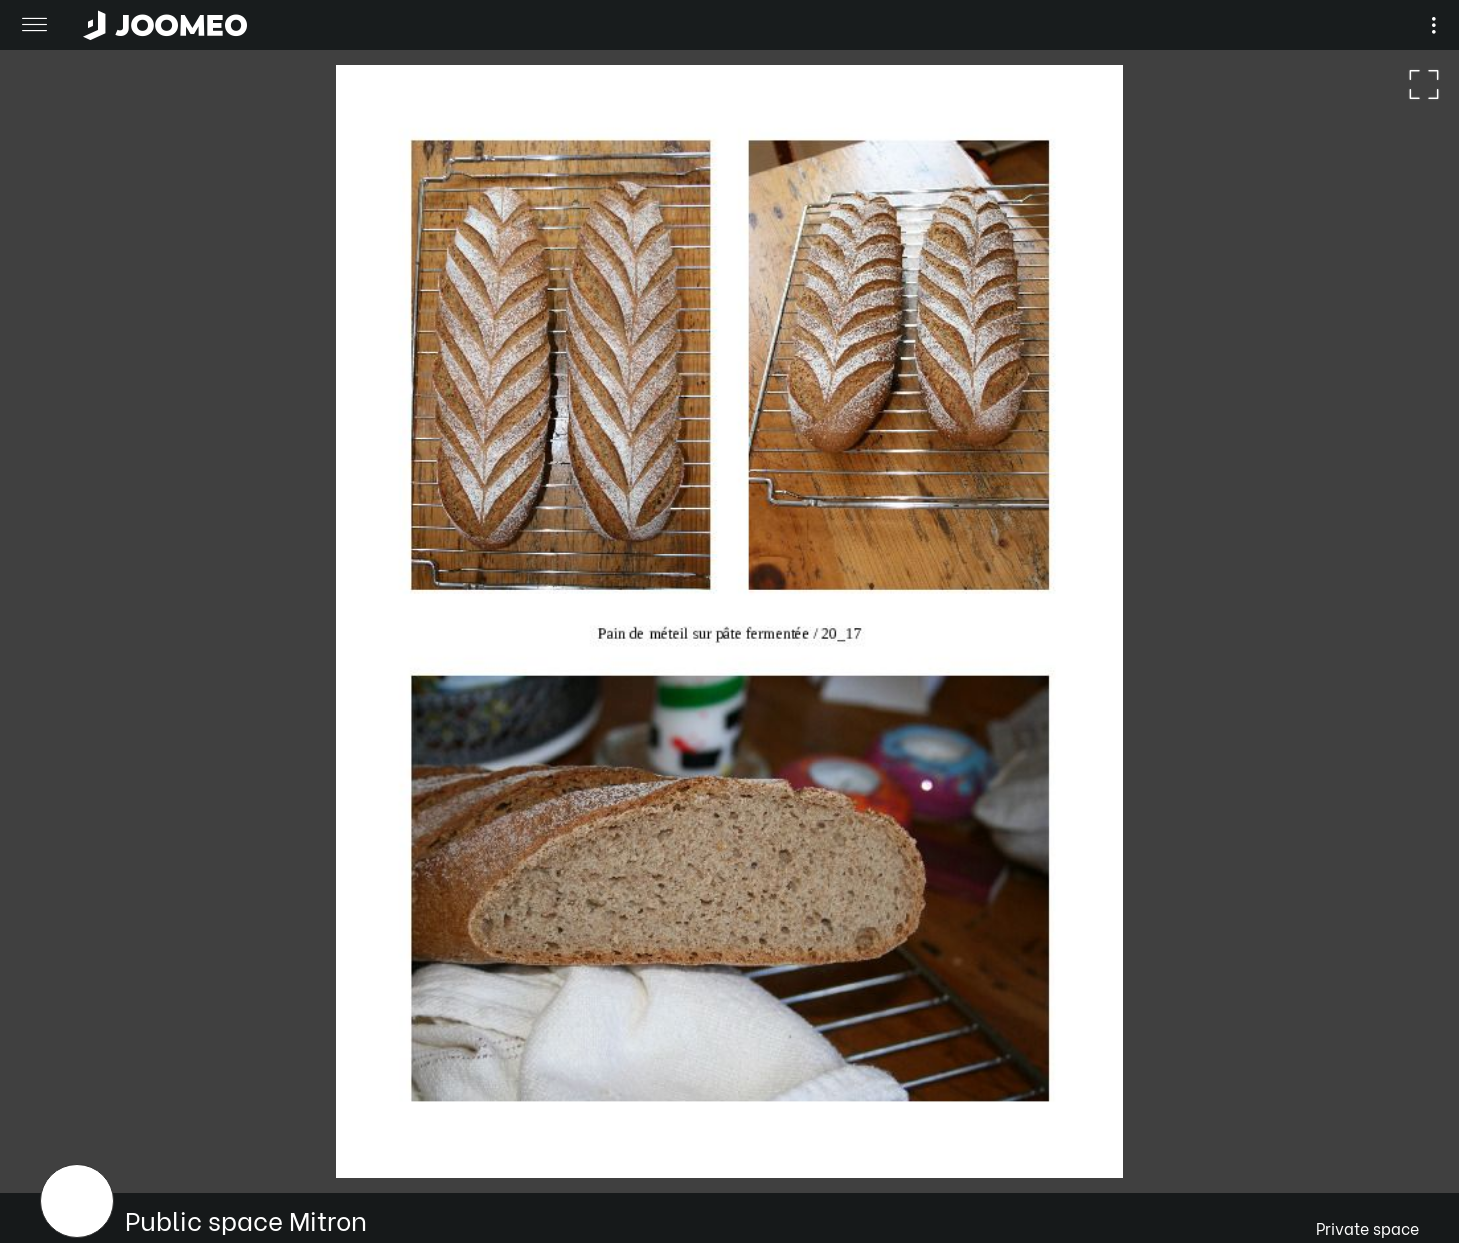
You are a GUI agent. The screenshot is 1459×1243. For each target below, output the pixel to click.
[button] (53, 1140)
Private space (1367, 1227)
